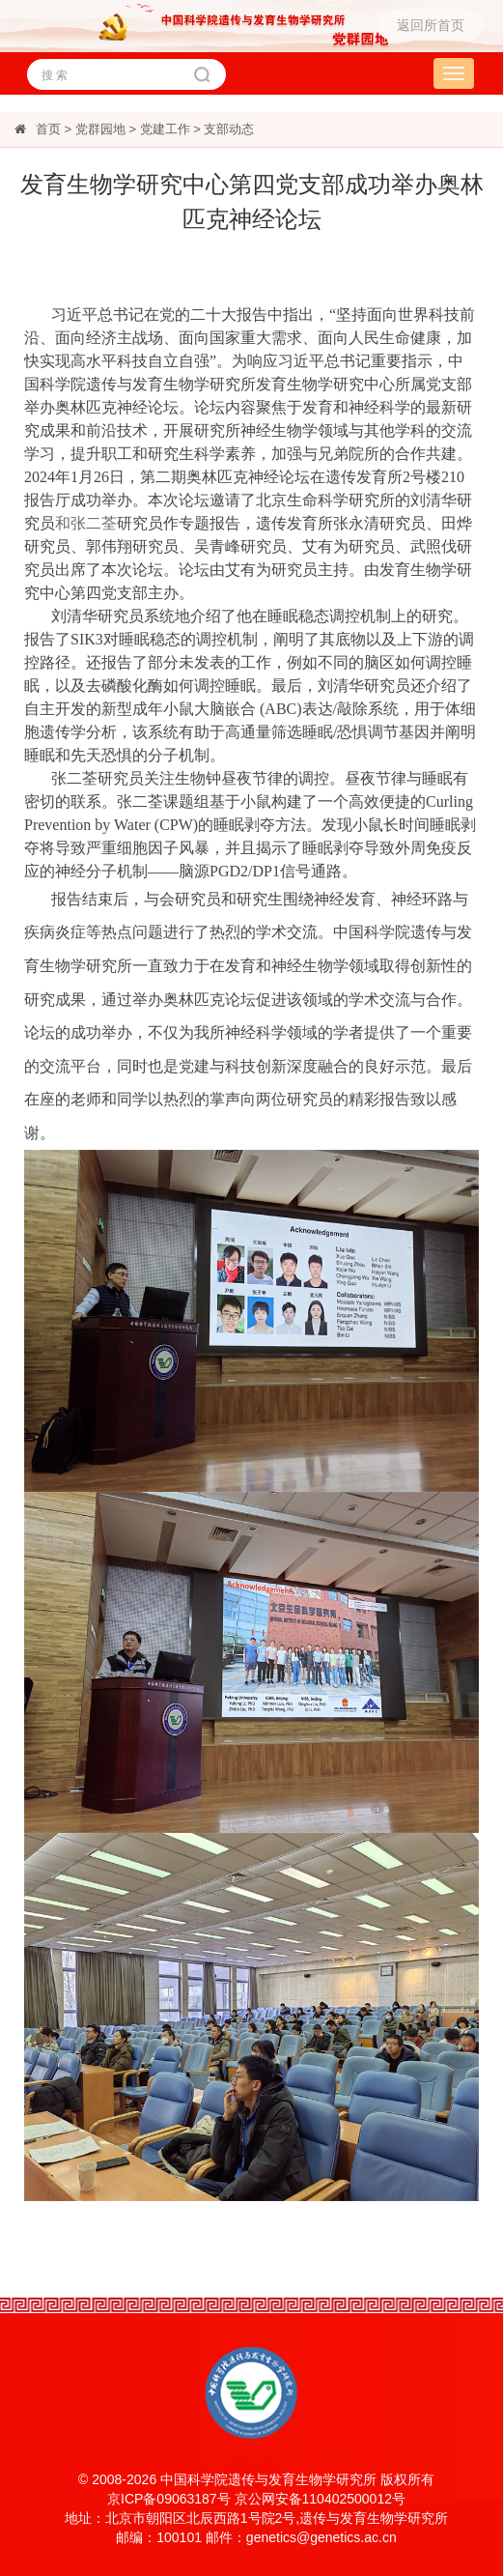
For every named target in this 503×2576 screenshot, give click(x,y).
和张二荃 (86, 523)
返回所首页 (430, 25)
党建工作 (165, 129)
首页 (48, 129)
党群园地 (100, 129)
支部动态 (229, 129)
